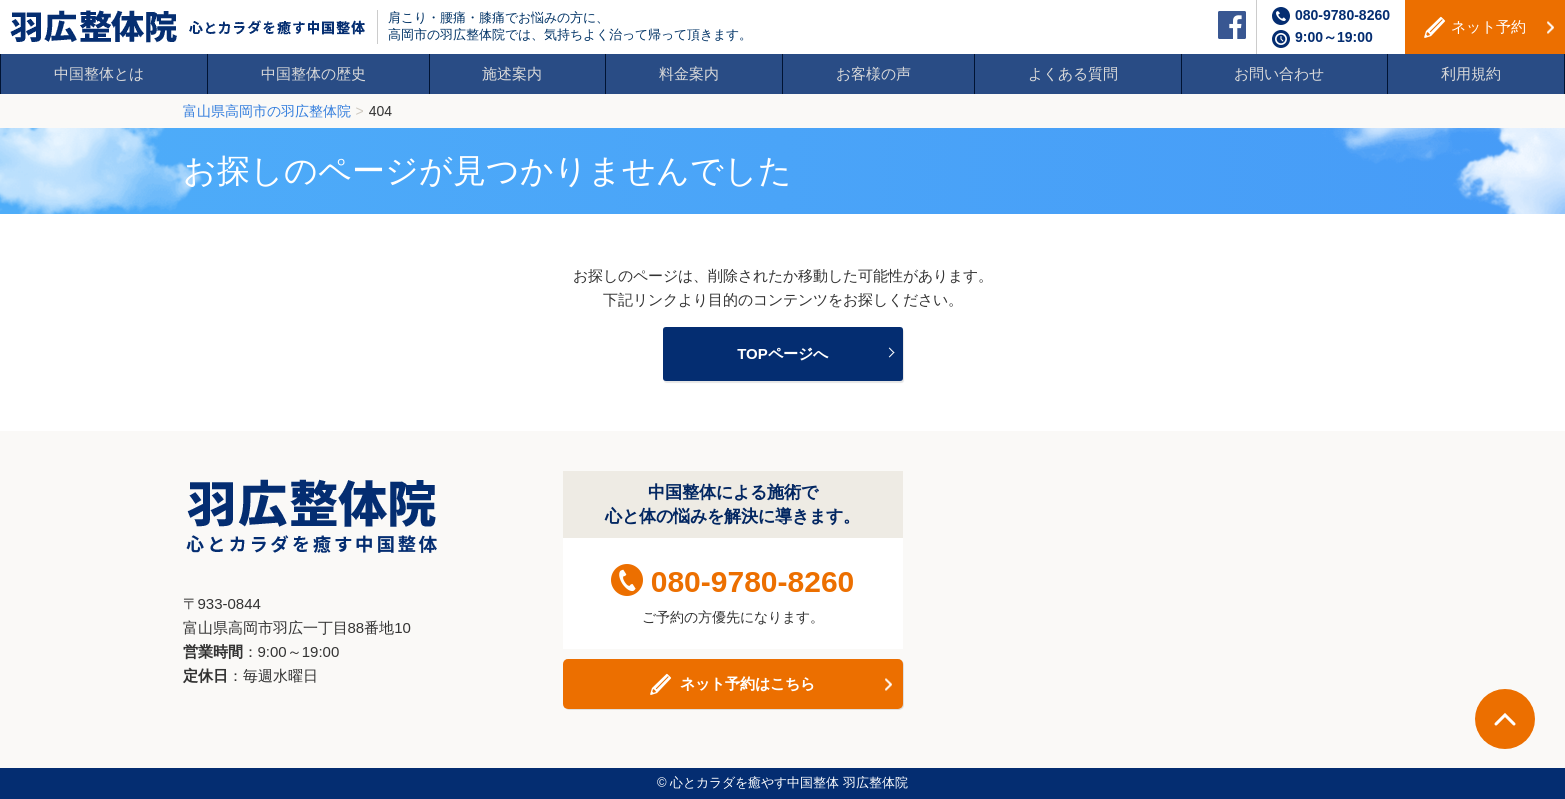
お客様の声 (873, 73)
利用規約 (1471, 73)
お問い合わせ (1279, 73)
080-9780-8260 (1342, 15)
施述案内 (512, 73)
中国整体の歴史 (313, 73)
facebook (1232, 25)
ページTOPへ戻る (1505, 719)
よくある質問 (1073, 73)
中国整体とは (99, 73)
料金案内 (689, 73)
